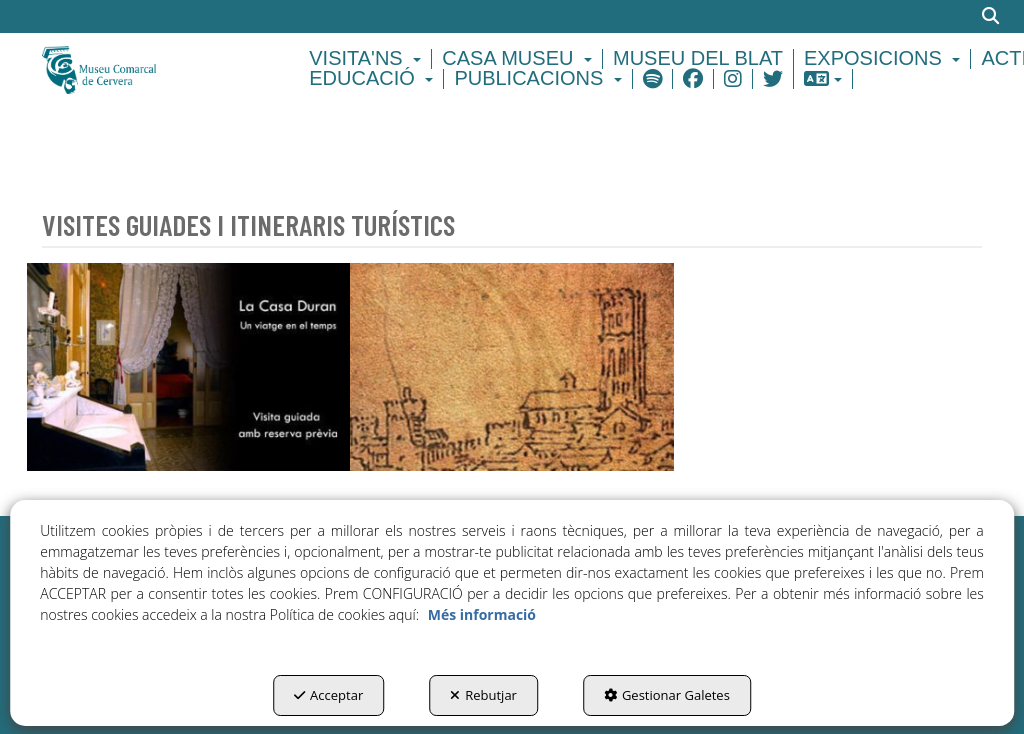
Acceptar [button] (328, 695)
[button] (148, 68)
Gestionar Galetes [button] (667, 695)
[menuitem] (368, 59)
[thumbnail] (188, 367)
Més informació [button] (482, 614)
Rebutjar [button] (483, 695)
